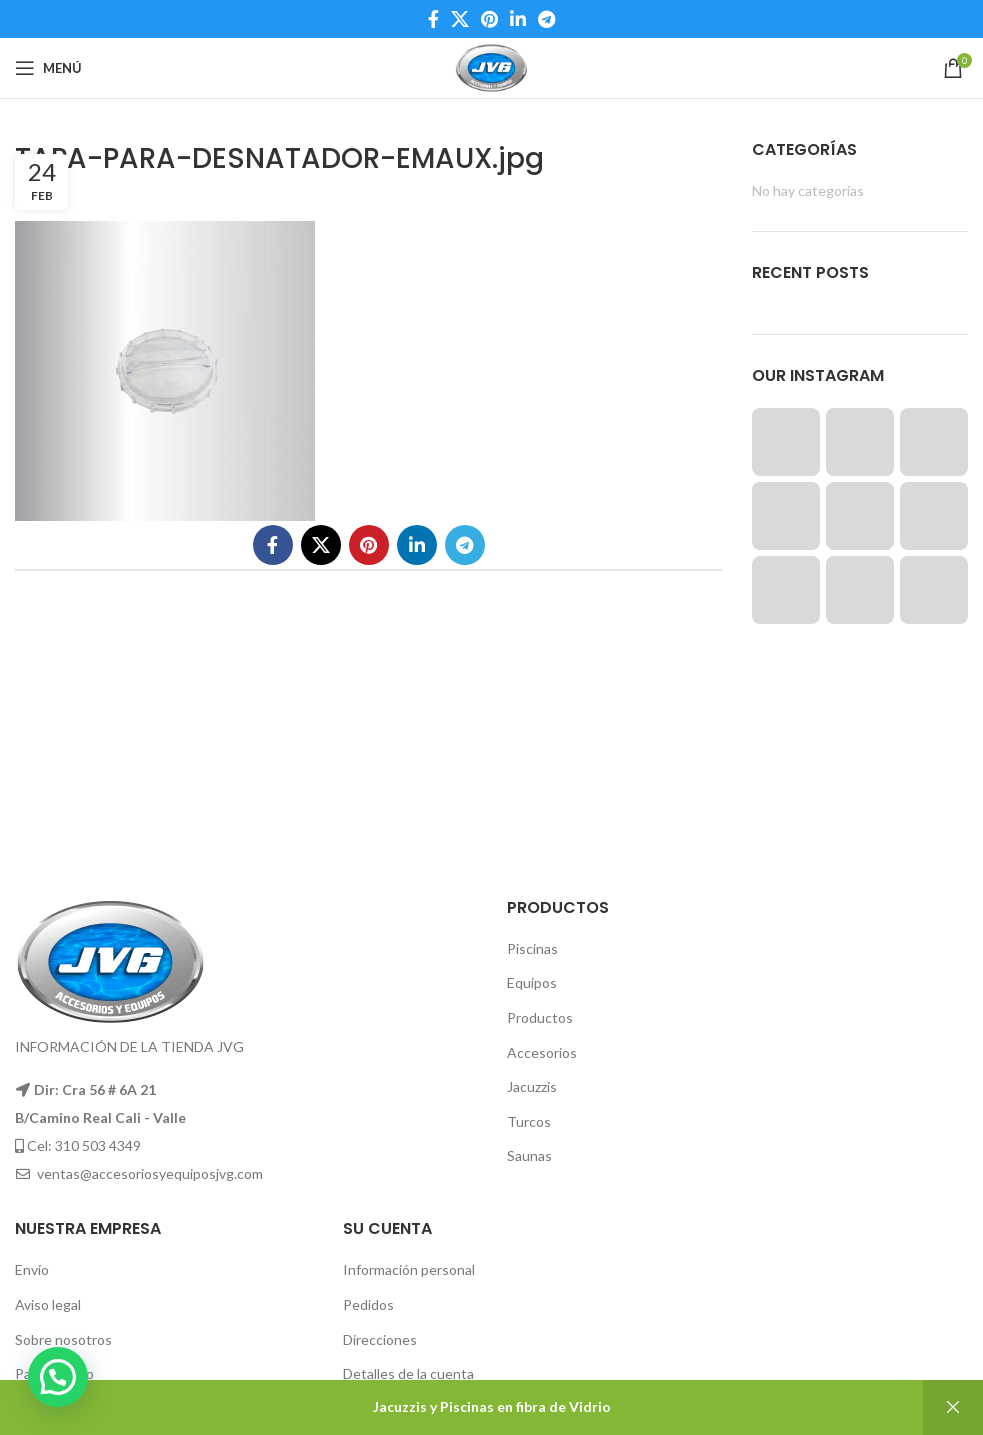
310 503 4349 (98, 1145)
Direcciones (380, 1339)
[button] (58, 1377)
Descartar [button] (953, 1407)
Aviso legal (48, 1304)
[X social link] (460, 19)
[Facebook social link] (433, 19)
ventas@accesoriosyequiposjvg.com (150, 1173)
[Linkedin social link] (518, 19)
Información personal (409, 1269)
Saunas (529, 1155)
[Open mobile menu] (48, 68)
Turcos (529, 1121)
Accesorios (542, 1052)
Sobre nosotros (63, 1339)
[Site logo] (491, 66)
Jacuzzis (532, 1086)
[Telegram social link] (546, 19)
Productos (540, 1017)
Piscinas (532, 948)
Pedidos (368, 1304)
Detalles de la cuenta (408, 1373)
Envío (32, 1269)
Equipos (532, 982)
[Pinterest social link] (489, 19)
